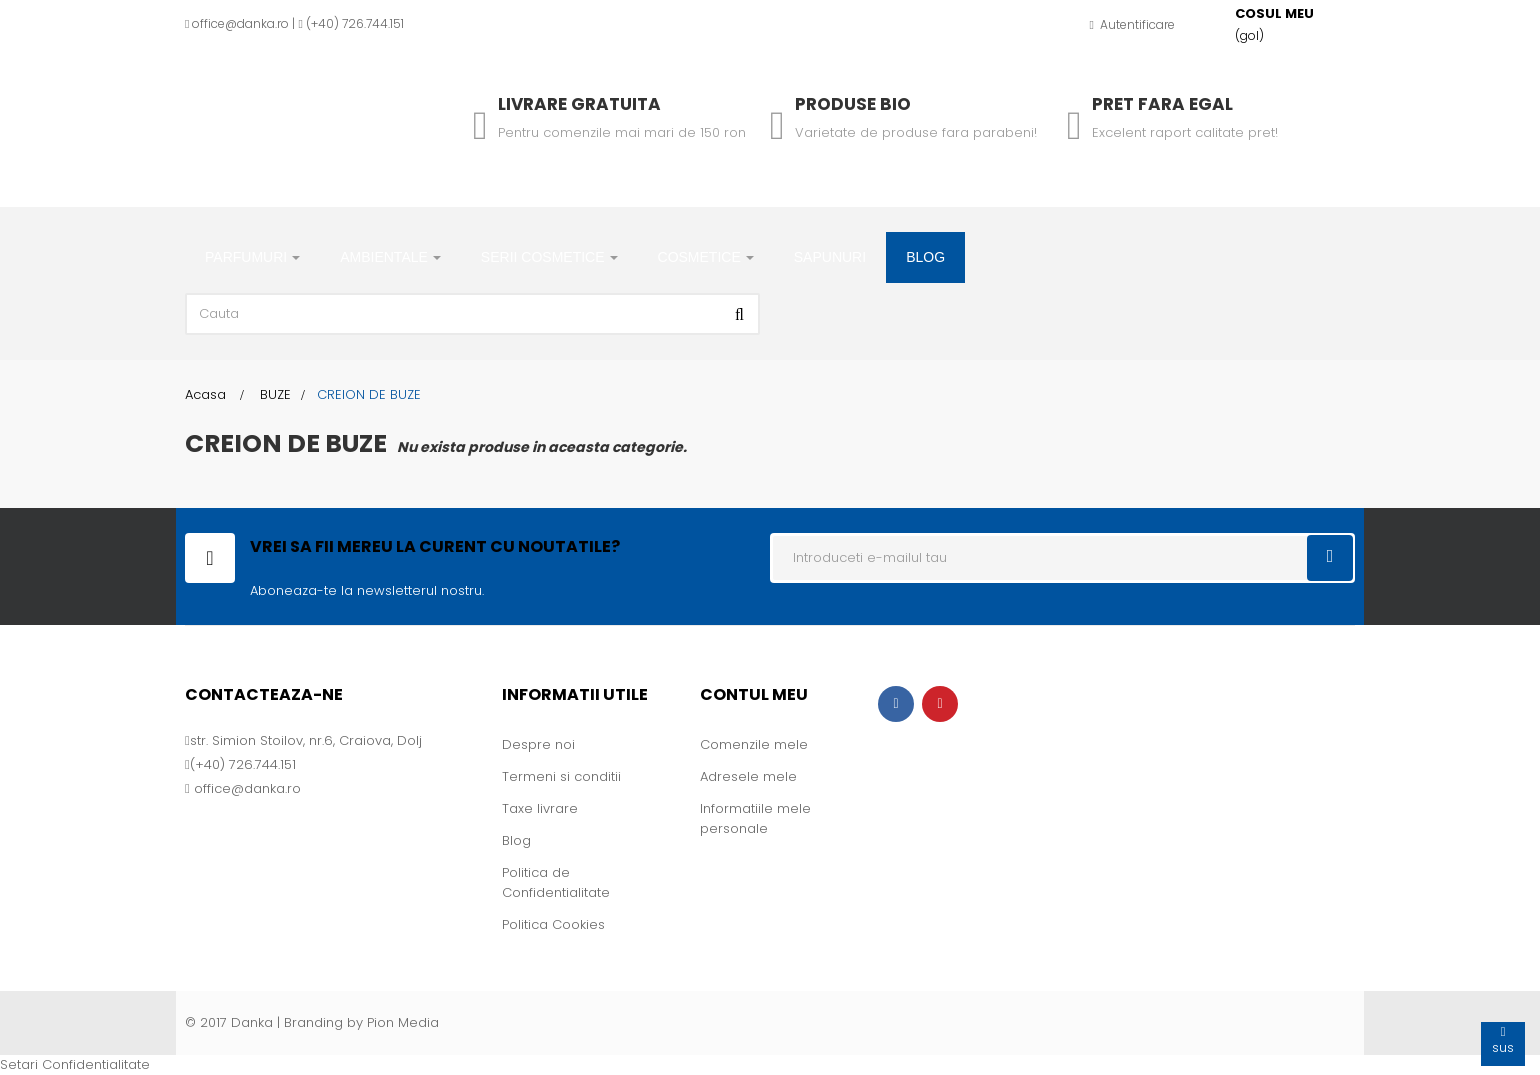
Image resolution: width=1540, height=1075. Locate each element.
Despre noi (538, 744)
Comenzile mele (754, 744)
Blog (516, 840)
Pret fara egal (1162, 104)
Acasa (205, 394)
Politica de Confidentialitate (556, 882)
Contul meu (754, 694)
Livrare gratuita (579, 104)
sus (1503, 1039)
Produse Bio (853, 104)
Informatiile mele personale (755, 818)
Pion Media (403, 1022)
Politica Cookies (553, 924)
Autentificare (1132, 24)
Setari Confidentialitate (75, 1064)
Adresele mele (748, 776)
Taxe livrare (540, 808)
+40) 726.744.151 (357, 23)
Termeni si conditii (561, 776)
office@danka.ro (240, 23)
